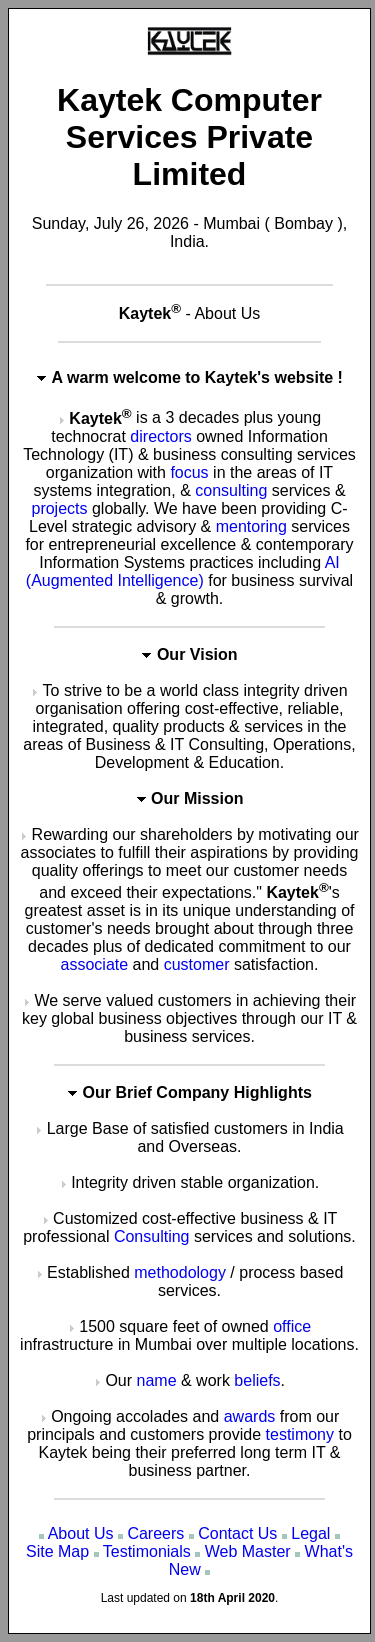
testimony (300, 1434)
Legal (310, 1533)
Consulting (152, 1236)
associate (95, 964)
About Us (81, 1533)
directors (160, 436)
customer (197, 964)
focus (189, 472)
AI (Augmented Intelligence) (183, 571)
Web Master (248, 1551)
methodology (180, 1272)
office (292, 1326)
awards (250, 1416)
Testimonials (147, 1551)
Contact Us (237, 1533)
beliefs (257, 1380)
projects (59, 508)
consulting (231, 490)
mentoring (251, 526)
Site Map (57, 1551)
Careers (155, 1533)
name (157, 1380)
